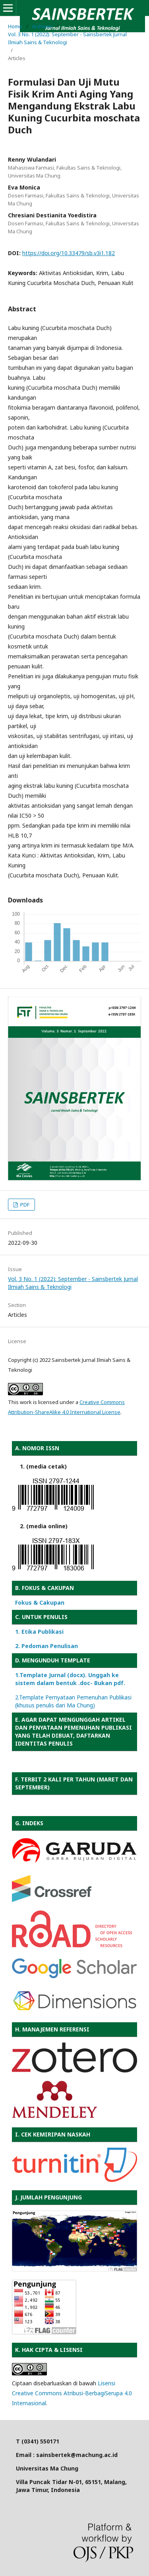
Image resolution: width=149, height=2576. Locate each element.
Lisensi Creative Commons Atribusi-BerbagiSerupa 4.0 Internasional (72, 2393)
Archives (42, 26)
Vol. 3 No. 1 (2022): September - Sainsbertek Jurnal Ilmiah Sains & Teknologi (67, 38)
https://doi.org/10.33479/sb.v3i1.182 (68, 253)
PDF (24, 1204)
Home (15, 26)
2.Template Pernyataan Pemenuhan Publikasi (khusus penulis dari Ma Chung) (73, 1701)
